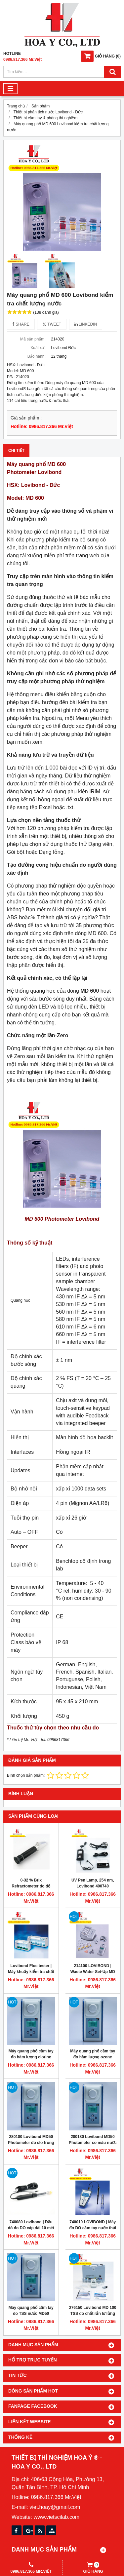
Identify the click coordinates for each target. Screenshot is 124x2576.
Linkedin (85, 324)
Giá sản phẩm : (26, 418)
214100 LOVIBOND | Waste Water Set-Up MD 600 (92, 1971)
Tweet (51, 324)
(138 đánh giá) (46, 312)
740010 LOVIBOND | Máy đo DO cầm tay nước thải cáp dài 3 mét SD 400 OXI (92, 2228)
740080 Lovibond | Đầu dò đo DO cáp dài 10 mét (31, 2225)
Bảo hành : (37, 356)
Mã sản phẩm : (33, 339)
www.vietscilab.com (56, 2517)
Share (20, 324)
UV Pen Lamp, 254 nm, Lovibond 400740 (92, 1883)
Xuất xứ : (38, 347)
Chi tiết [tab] (16, 450)
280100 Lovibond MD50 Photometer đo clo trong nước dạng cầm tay (31, 2142)
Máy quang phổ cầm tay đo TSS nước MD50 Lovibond (31, 2313)
